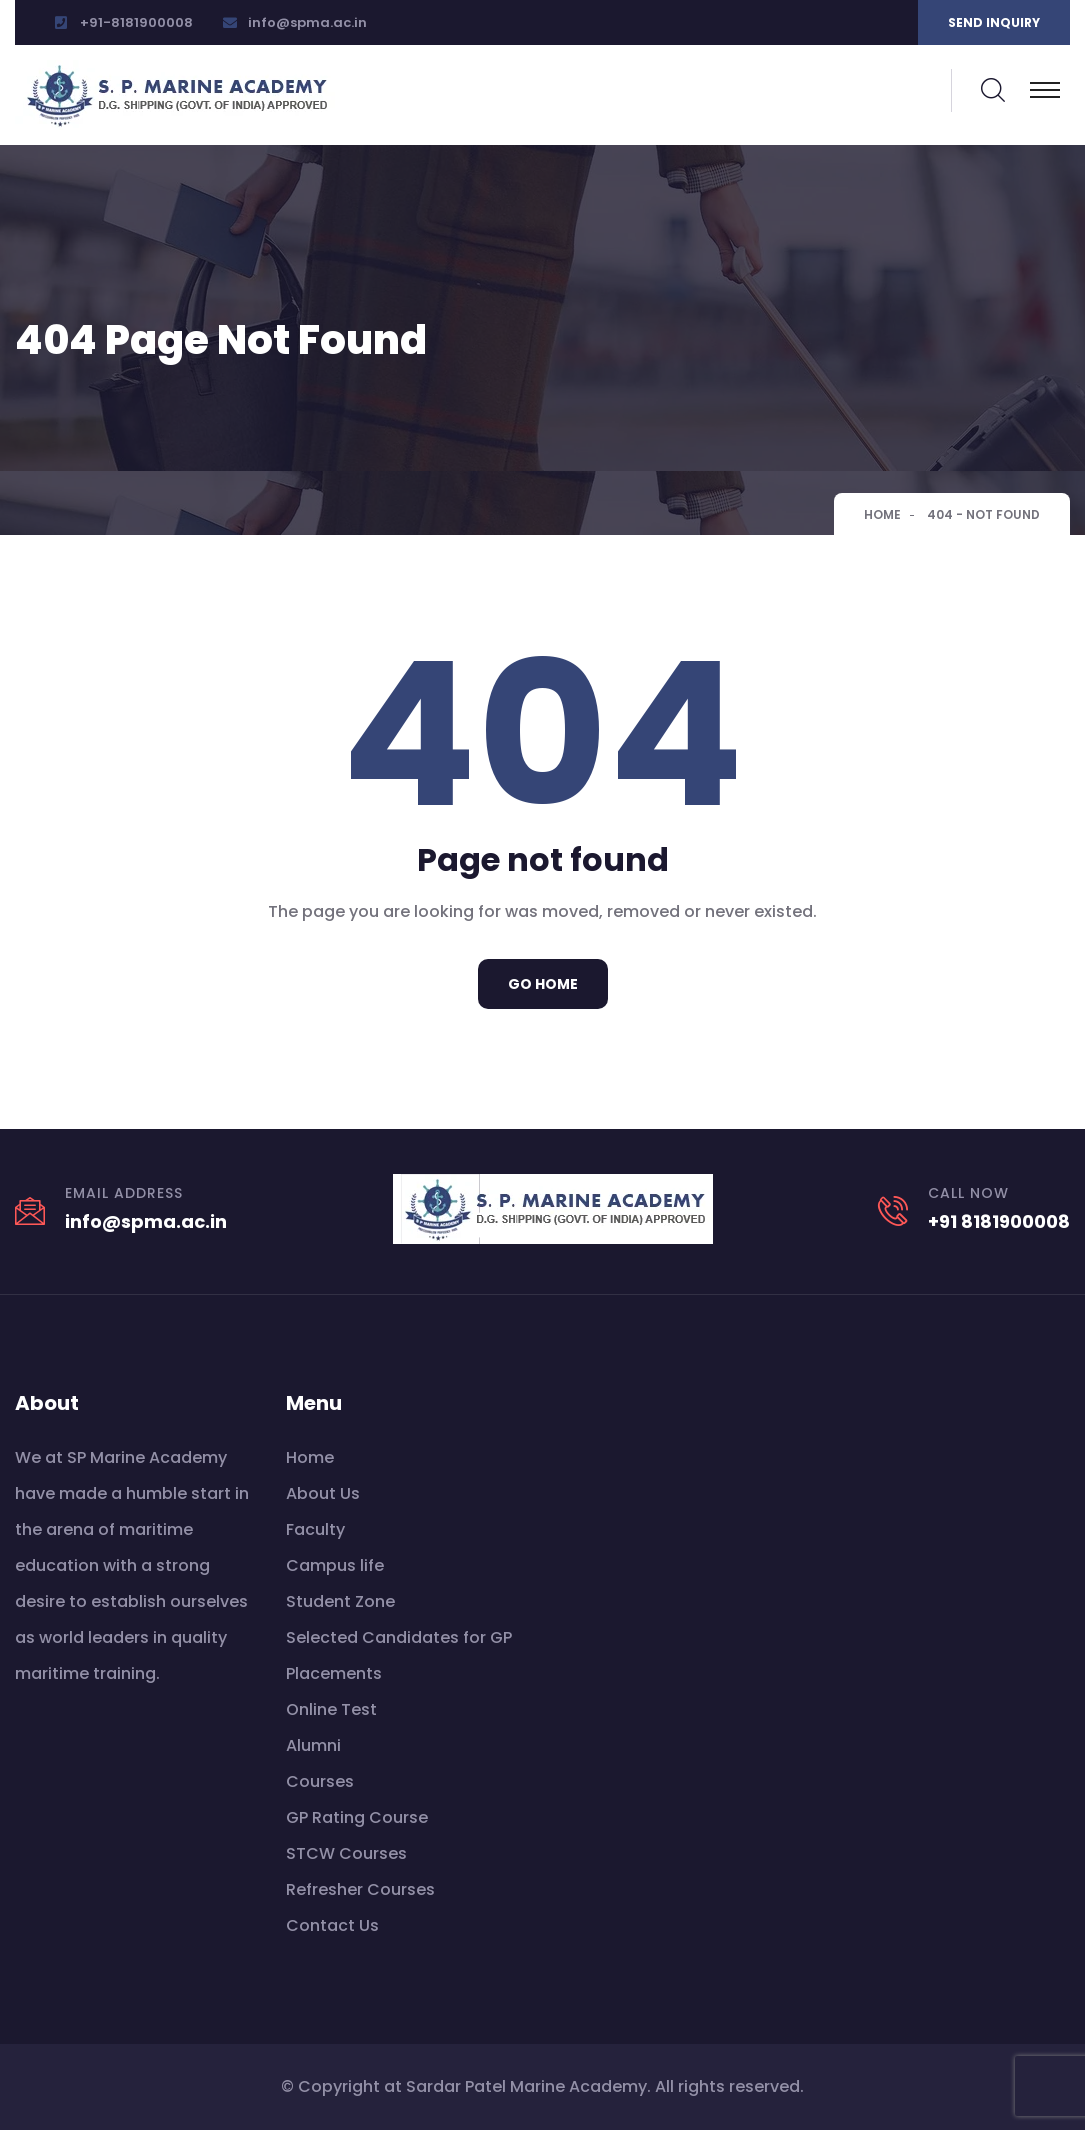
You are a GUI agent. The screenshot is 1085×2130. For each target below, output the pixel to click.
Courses (320, 1781)
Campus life (335, 1565)
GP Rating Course (357, 1817)
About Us (323, 1493)
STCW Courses (346, 1853)
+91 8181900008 (999, 1221)
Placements (334, 1673)
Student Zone (340, 1601)
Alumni (313, 1745)
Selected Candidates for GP (399, 1637)
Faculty (315, 1529)
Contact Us (332, 1925)
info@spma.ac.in (307, 22)
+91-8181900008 (136, 22)
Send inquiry (994, 22)
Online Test (331, 1709)
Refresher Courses (360, 1889)
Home (882, 514)
